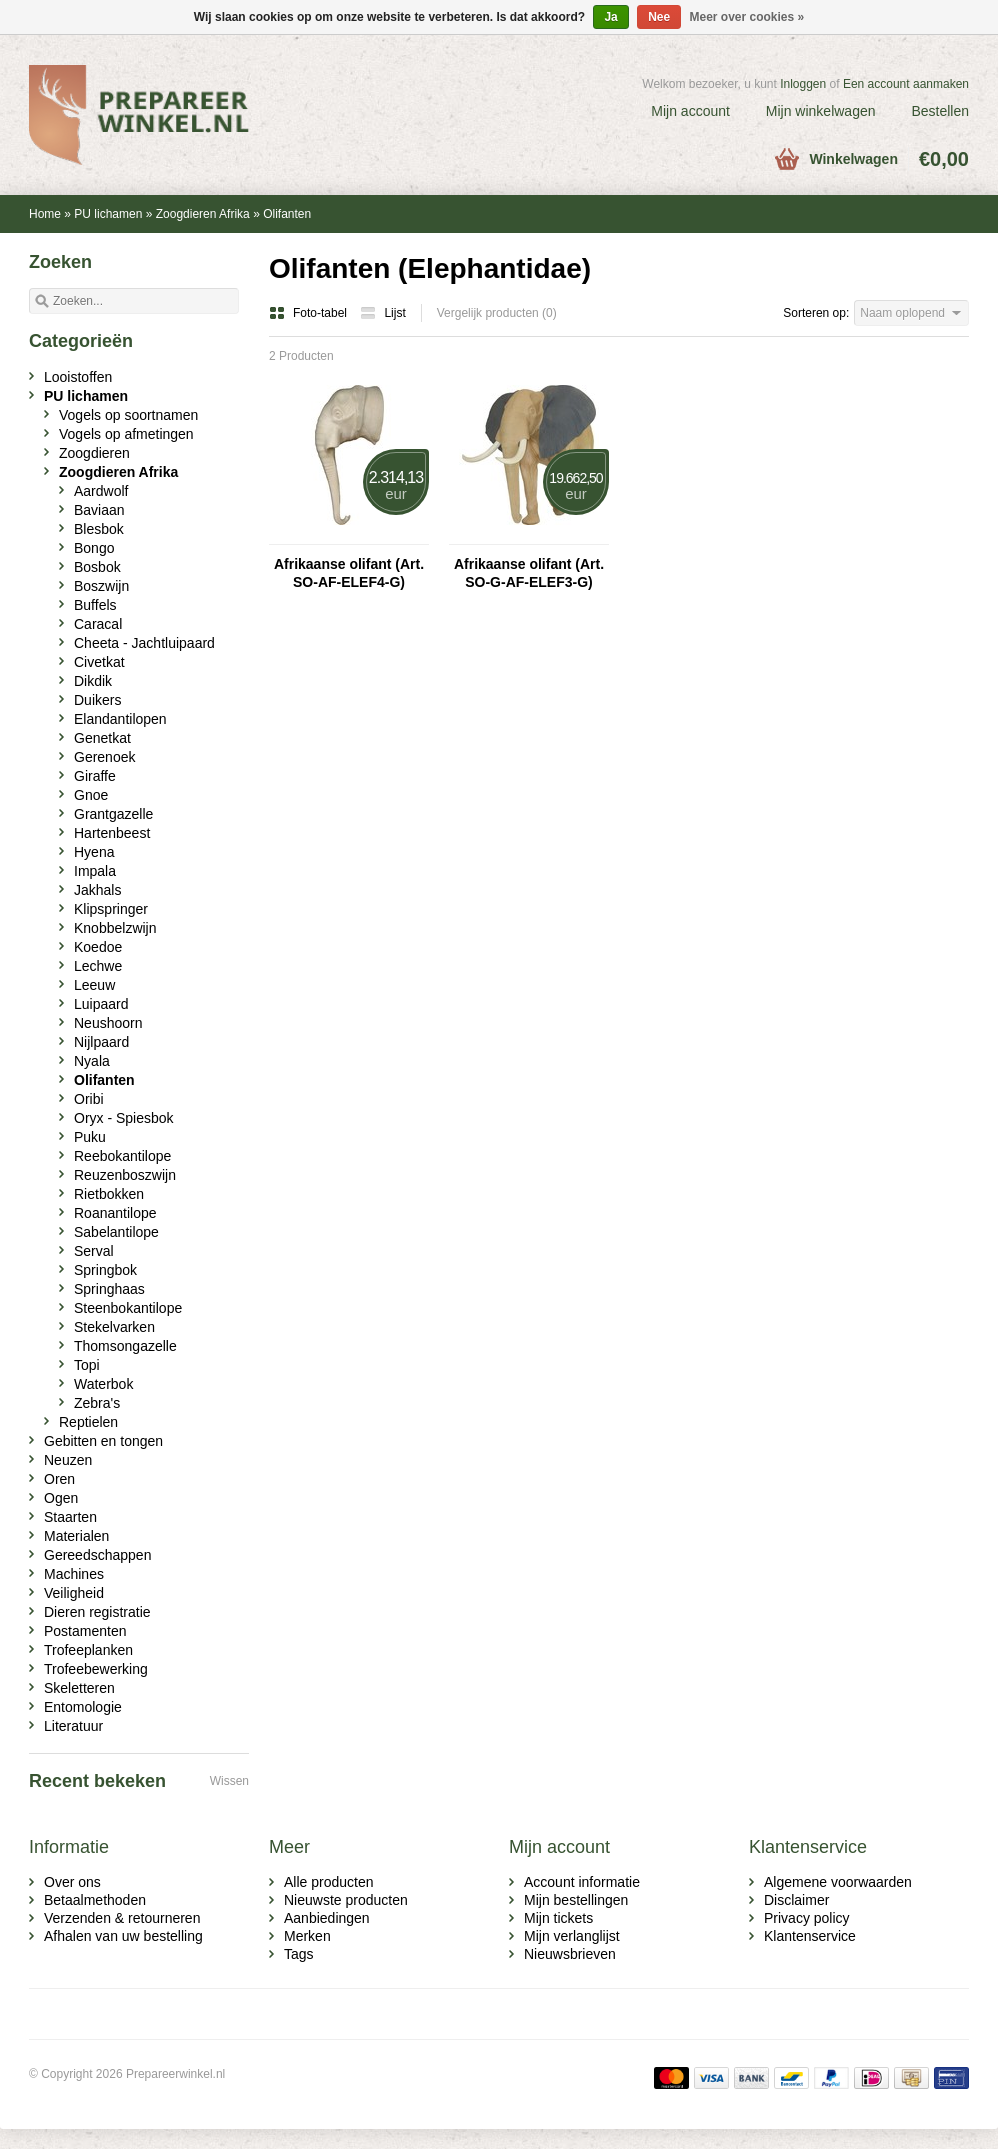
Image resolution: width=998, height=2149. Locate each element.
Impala (95, 871)
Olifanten (287, 214)
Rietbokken (109, 1194)
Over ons (72, 1882)
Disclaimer (796, 1900)
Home (45, 214)
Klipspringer (111, 909)
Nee (659, 17)
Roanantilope (115, 1213)
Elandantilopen (120, 719)
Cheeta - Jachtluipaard (144, 643)
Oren (59, 1479)
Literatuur (73, 1726)
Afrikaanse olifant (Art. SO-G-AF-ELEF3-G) (529, 573)
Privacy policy (807, 1918)
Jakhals (97, 890)
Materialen (76, 1536)
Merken (307, 1936)
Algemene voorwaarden (838, 1882)
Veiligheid (74, 1593)
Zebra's (97, 1403)
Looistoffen (78, 377)
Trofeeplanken (88, 1650)
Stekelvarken (114, 1327)
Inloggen (803, 84)
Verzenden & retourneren (122, 1918)
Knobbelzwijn (115, 928)
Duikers (97, 700)
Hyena (94, 852)
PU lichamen (108, 214)
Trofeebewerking (96, 1669)
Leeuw (94, 985)
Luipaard (101, 1004)
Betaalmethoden (95, 1900)
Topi (87, 1365)
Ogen (61, 1498)
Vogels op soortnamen (128, 415)
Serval (94, 1251)
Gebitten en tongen (103, 1441)
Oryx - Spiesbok (124, 1118)
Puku (90, 1137)
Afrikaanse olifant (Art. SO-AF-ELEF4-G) (349, 573)
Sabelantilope (116, 1232)
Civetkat (99, 662)
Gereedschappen (97, 1555)
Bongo (94, 548)
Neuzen (68, 1460)
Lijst (382, 313)
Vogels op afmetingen (126, 434)
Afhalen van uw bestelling (123, 1936)
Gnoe (91, 795)
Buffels (95, 605)
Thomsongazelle (125, 1346)
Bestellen (940, 111)
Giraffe (95, 776)
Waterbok (103, 1384)
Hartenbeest (112, 833)
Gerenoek (104, 757)
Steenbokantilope (128, 1308)
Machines (74, 1574)
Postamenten (85, 1631)
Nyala (92, 1061)
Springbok (105, 1270)
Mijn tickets (558, 1918)
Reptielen (88, 1422)
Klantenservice (810, 1936)
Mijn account (690, 111)
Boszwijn (101, 586)
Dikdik (93, 681)
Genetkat (102, 738)
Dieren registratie (97, 1612)
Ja (610, 17)
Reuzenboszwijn (125, 1175)
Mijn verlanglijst (572, 1936)
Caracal (98, 624)
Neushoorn (108, 1023)
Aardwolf (101, 491)
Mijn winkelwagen (821, 111)
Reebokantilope (122, 1156)
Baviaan (99, 510)
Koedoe (98, 947)
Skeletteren (79, 1688)
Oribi (89, 1099)
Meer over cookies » (747, 17)
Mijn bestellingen (576, 1900)
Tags (299, 1954)
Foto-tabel (309, 313)
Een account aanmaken (906, 84)
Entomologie (83, 1707)
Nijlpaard (101, 1042)
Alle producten (329, 1882)
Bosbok (97, 567)
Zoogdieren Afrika (203, 214)
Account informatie (582, 1882)
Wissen (229, 1781)
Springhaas (109, 1289)
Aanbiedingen (327, 1918)
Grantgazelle (113, 814)
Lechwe (98, 966)
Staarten (70, 1517)
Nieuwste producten (346, 1900)
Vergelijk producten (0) (497, 313)
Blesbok (99, 529)
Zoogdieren (94, 453)
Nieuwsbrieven (570, 1954)
